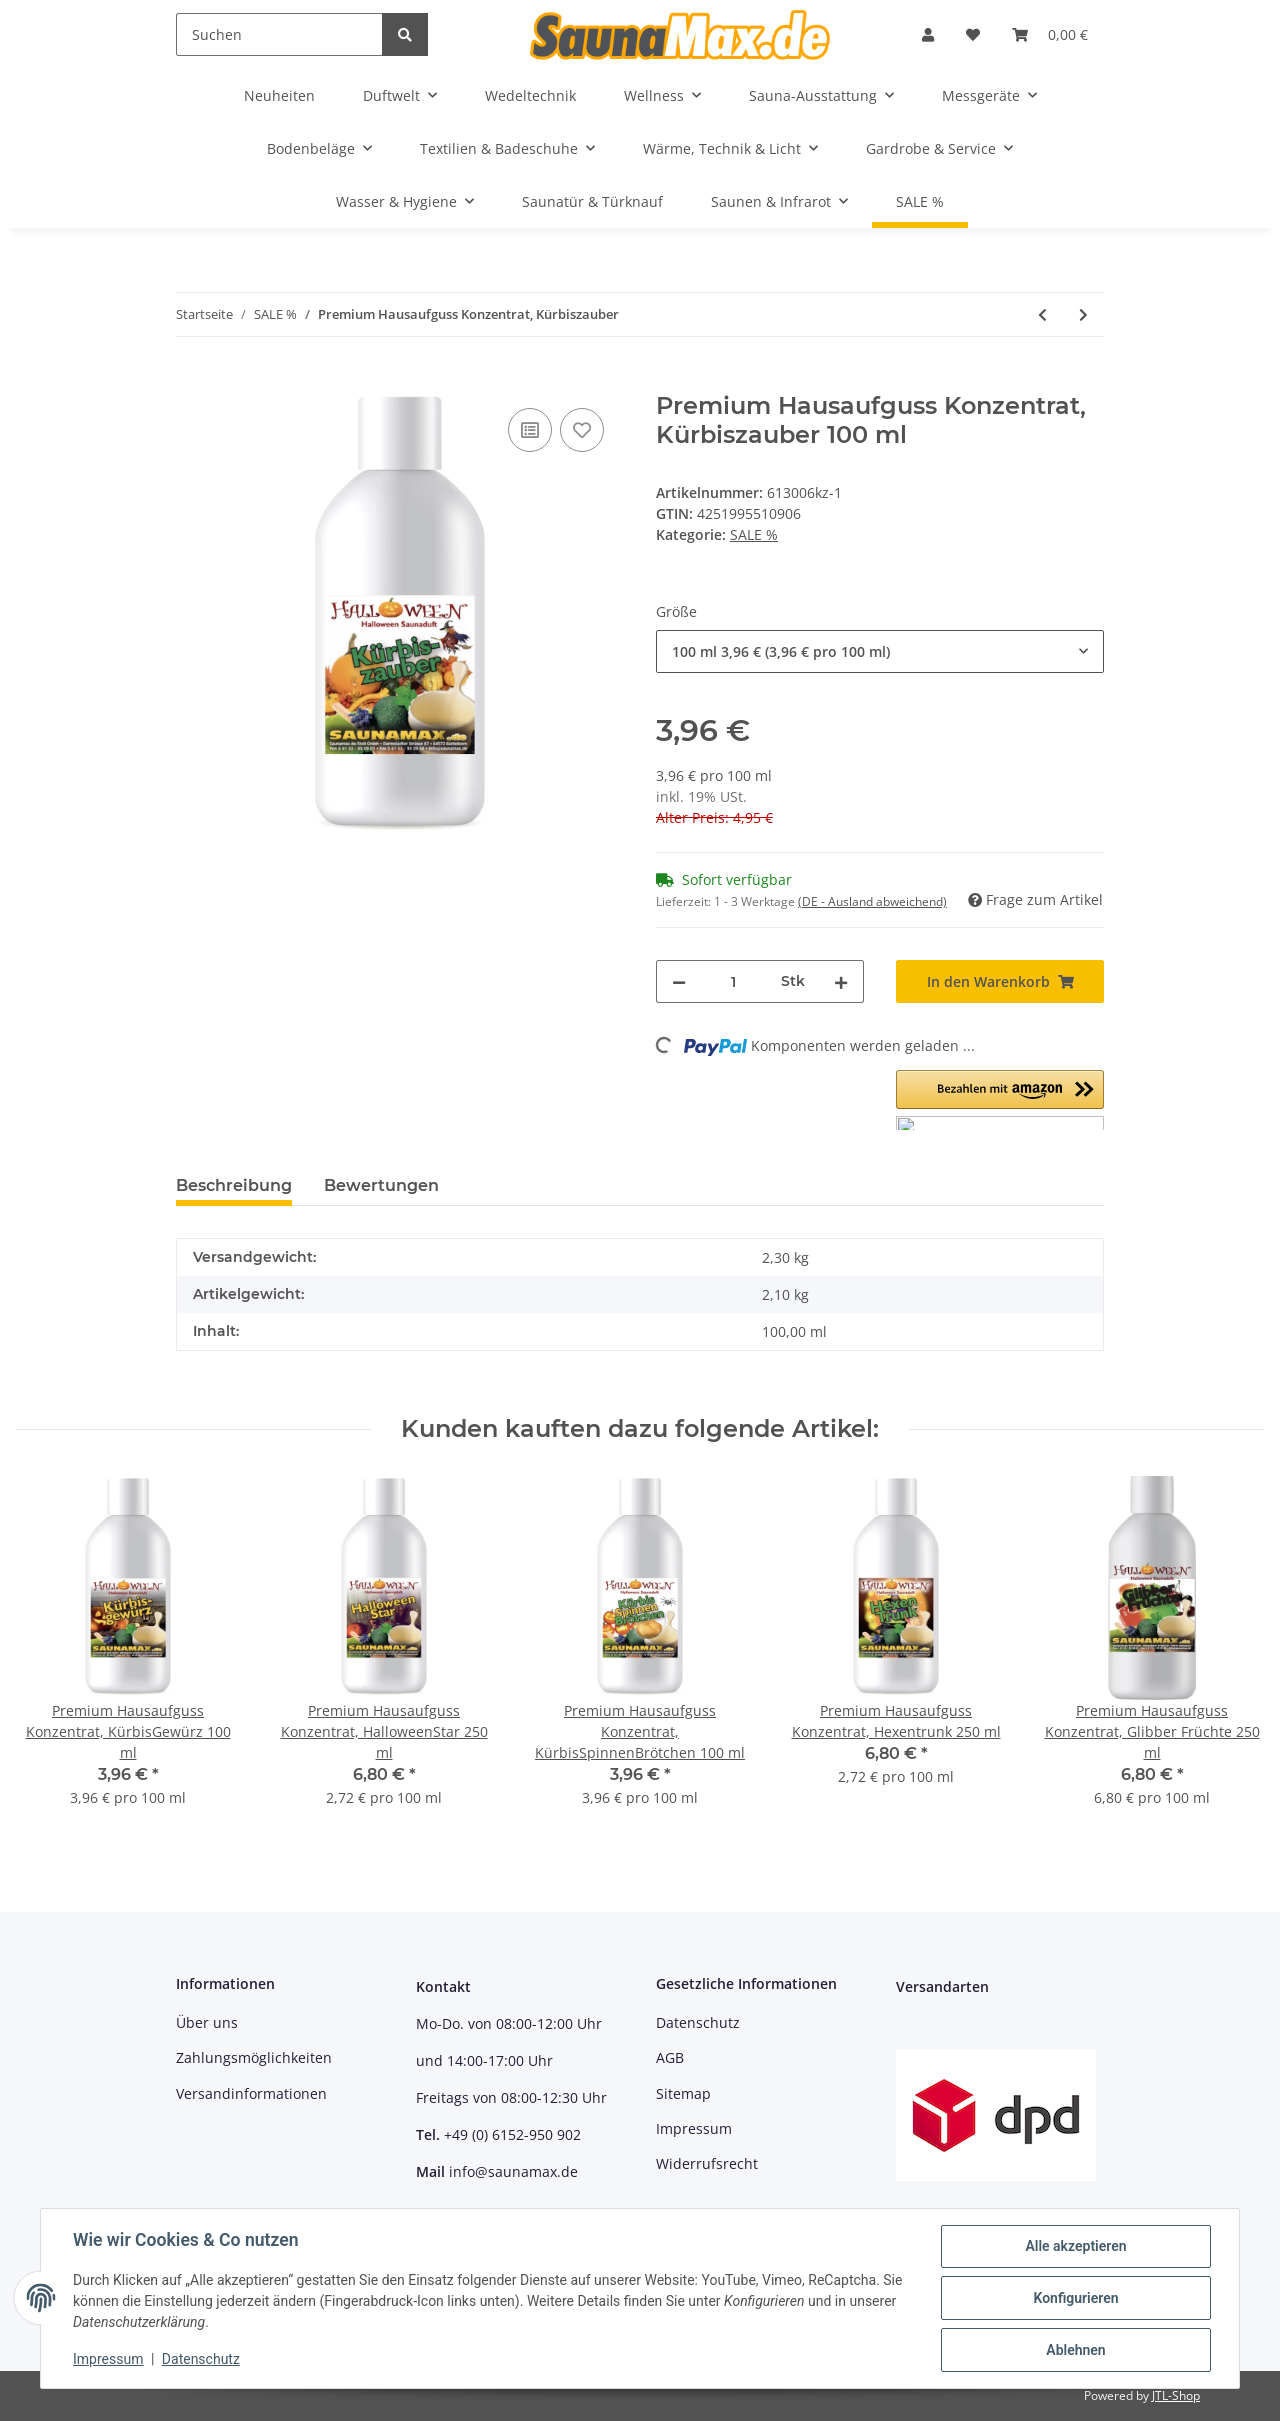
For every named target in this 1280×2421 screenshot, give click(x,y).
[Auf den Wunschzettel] (582, 430)
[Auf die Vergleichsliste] (530, 430)
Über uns (207, 2022)
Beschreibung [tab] (234, 1185)
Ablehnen (1075, 2350)
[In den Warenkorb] (192, 381)
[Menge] (733, 981)
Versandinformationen (251, 2093)
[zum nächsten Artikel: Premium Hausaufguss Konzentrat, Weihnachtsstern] (1083, 314)
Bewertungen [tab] (381, 1185)
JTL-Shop (1176, 2395)
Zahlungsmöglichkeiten (254, 2057)
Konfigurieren (1075, 2298)
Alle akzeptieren (1075, 2246)
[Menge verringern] (679, 981)
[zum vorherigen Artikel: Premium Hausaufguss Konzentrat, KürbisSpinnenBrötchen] (1042, 314)
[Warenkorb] (1050, 34)
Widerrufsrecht (707, 2163)
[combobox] (880, 651)
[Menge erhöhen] (841, 981)
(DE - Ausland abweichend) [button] (872, 901)
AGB (670, 2057)
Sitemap (683, 2093)
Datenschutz (698, 2022)
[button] (928, 34)
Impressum (694, 2128)
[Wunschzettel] (973, 34)
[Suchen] (279, 34)
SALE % (754, 534)
